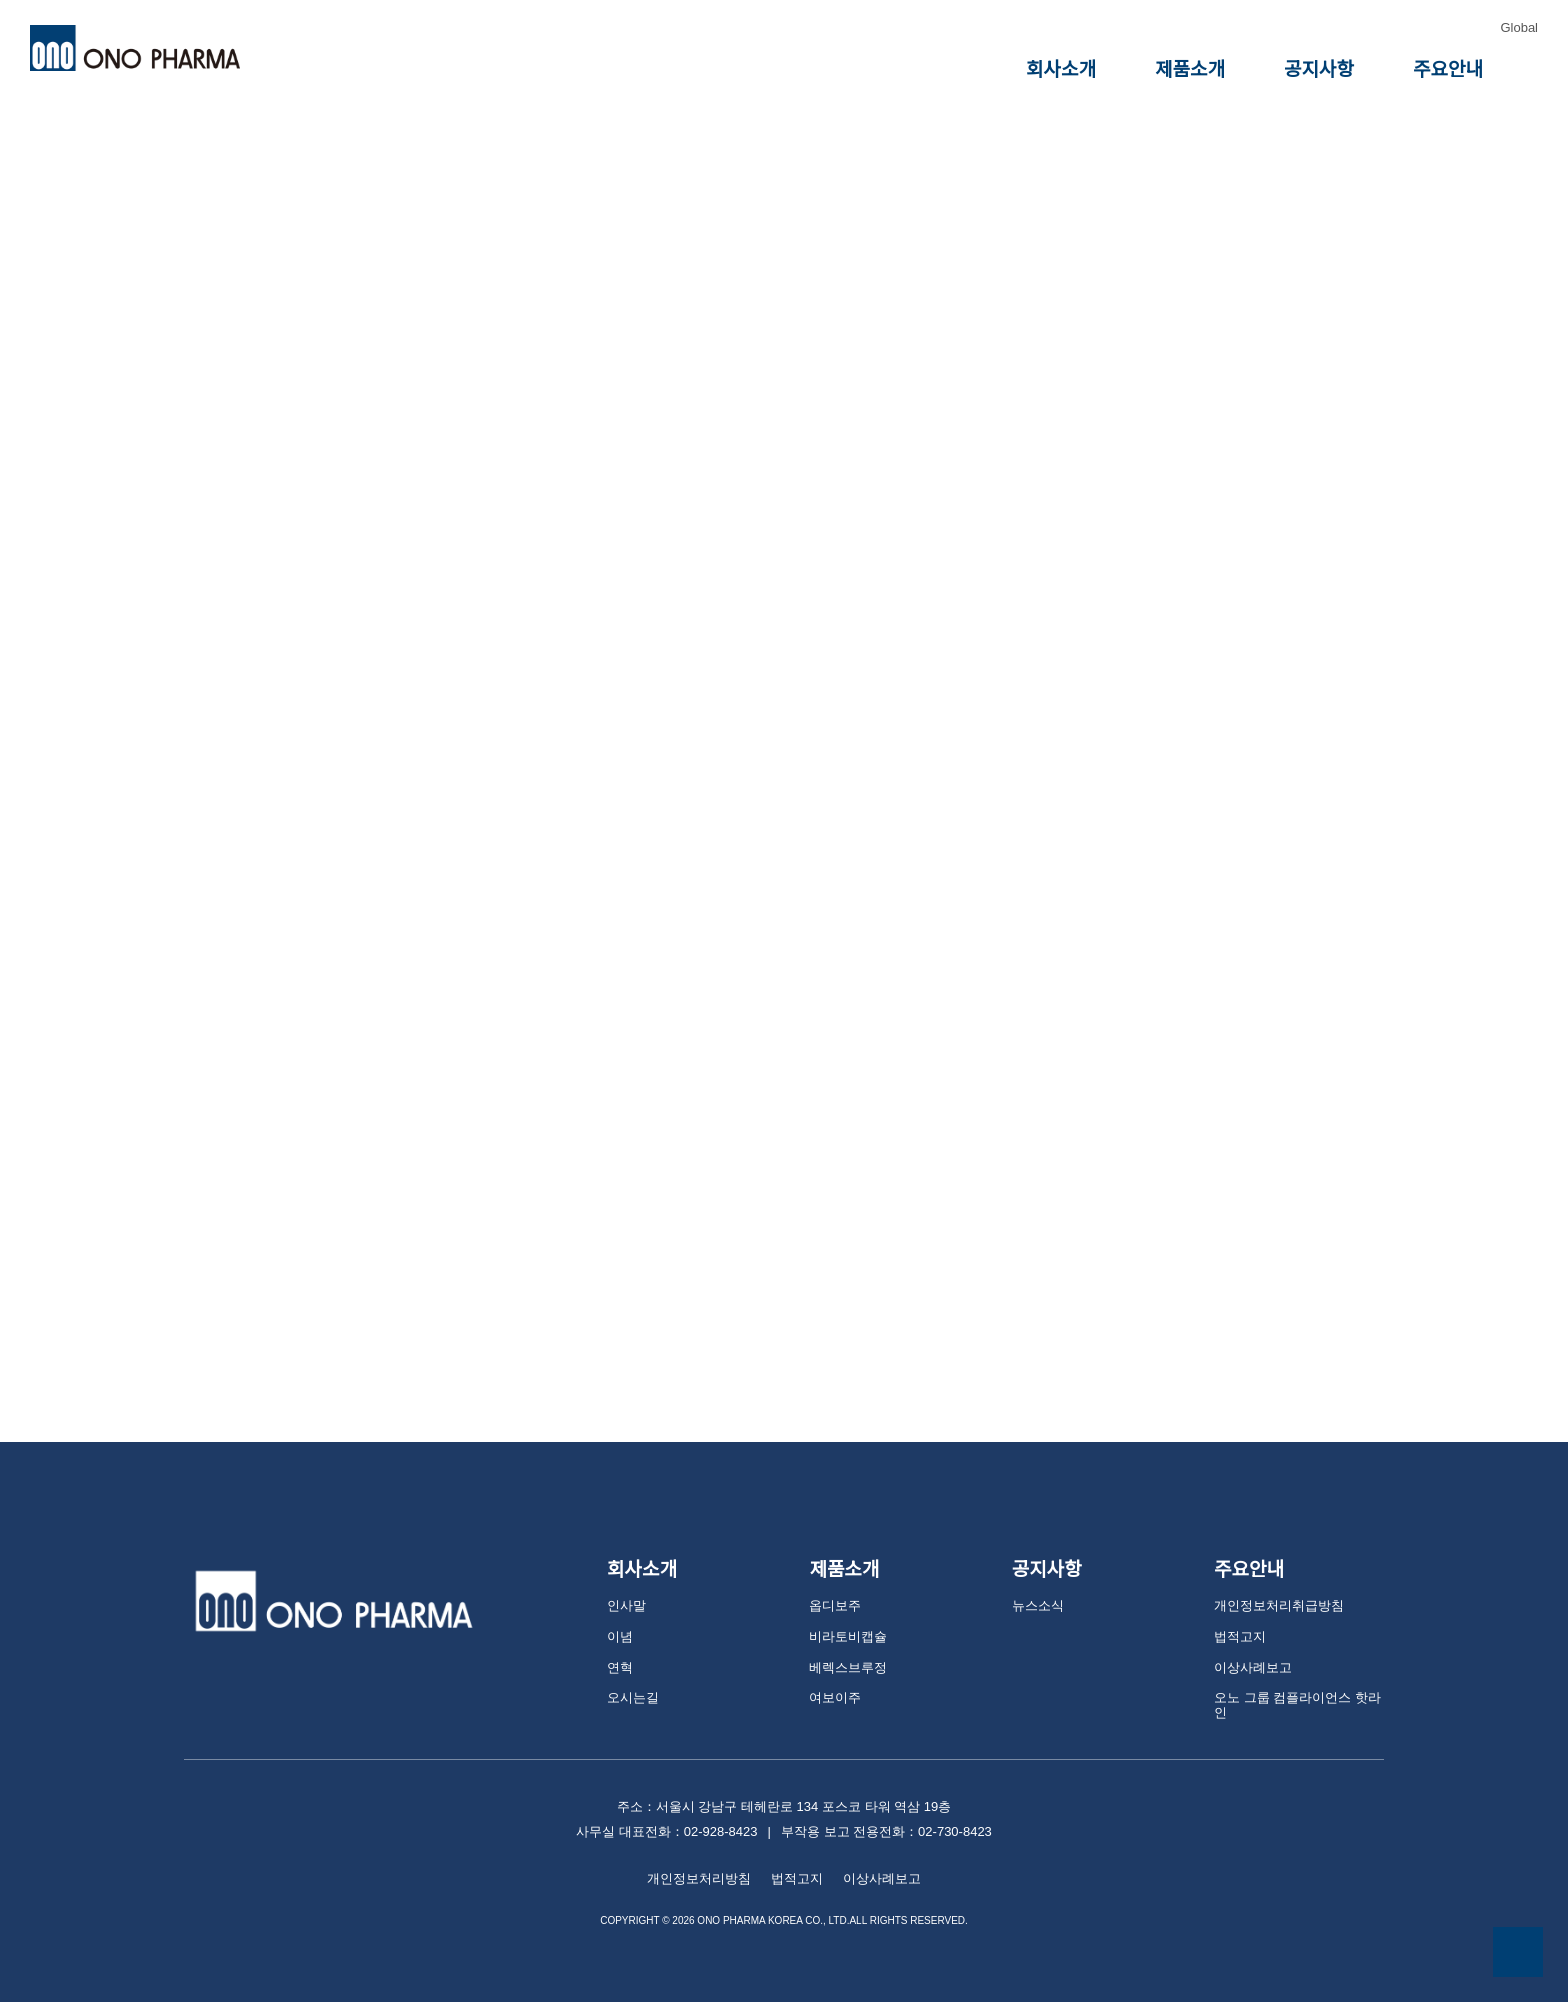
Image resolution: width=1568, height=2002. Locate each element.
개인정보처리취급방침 (1274, 1585)
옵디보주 (833, 1585)
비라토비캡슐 (845, 1616)
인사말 (625, 1585)
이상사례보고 (1250, 1647)
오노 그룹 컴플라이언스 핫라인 (1296, 1678)
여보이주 (833, 1678)
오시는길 (631, 1678)
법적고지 (1238, 1616)
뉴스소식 (1036, 1585)
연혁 (619, 1647)
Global (1519, 27)
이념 (619, 1616)
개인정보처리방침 (704, 1843)
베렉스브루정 (845, 1647)
